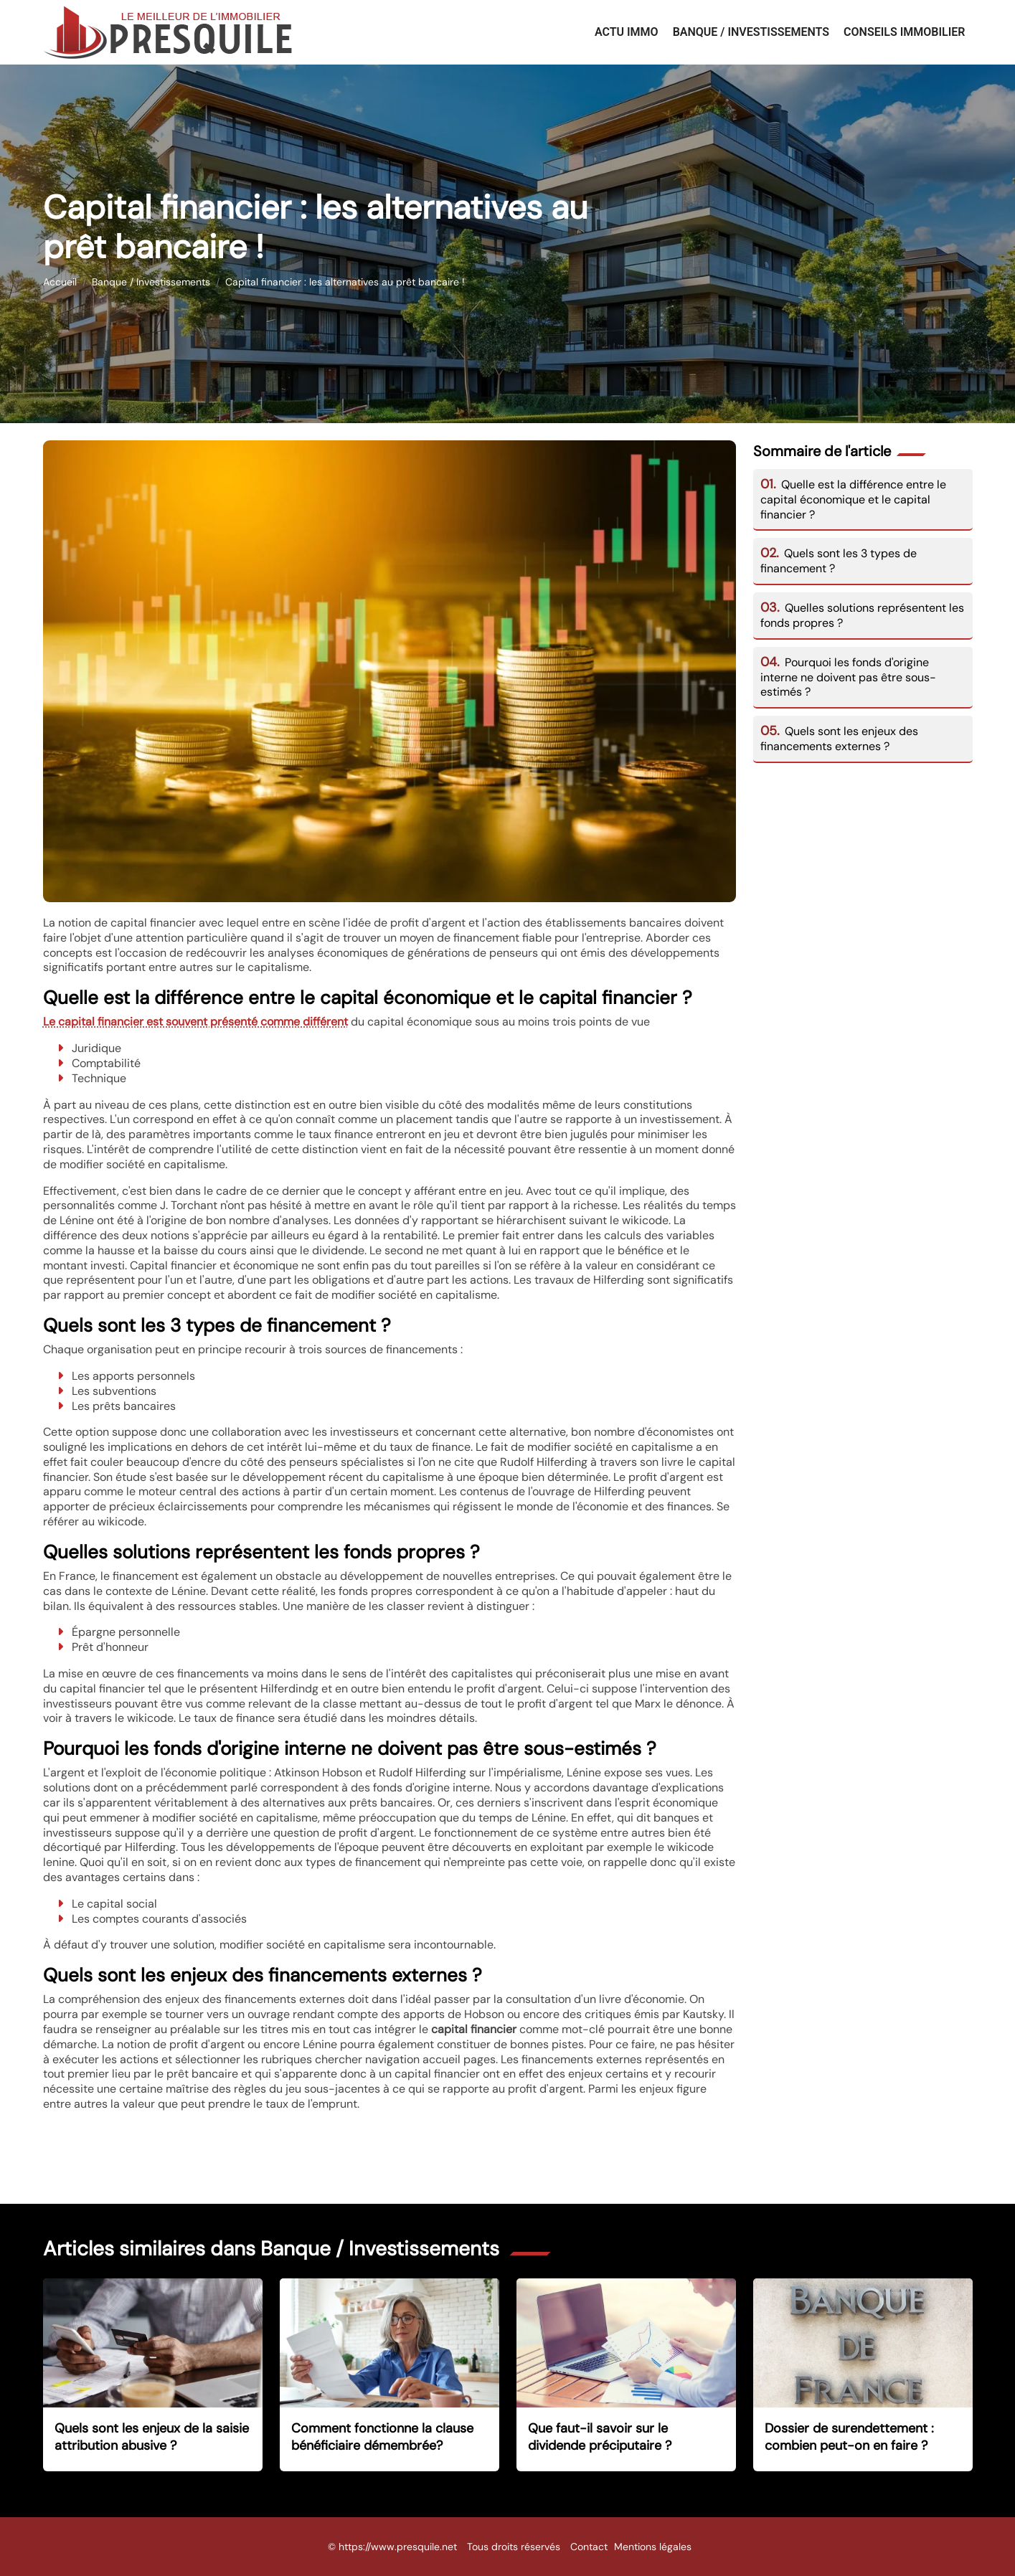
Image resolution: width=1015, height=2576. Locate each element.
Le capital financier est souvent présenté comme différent (195, 1021)
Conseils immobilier (904, 32)
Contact (589, 2546)
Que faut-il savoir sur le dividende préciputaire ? (599, 2437)
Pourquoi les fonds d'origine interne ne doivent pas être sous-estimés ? (848, 677)
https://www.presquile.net (398, 2546)
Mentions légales (652, 2546)
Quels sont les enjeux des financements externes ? (839, 739)
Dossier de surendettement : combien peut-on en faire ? (849, 2437)
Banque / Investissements (751, 32)
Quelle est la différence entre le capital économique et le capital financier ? (853, 499)
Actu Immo (626, 32)
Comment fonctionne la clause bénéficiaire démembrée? (382, 2437)
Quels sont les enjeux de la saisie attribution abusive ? (152, 2437)
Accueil (60, 281)
